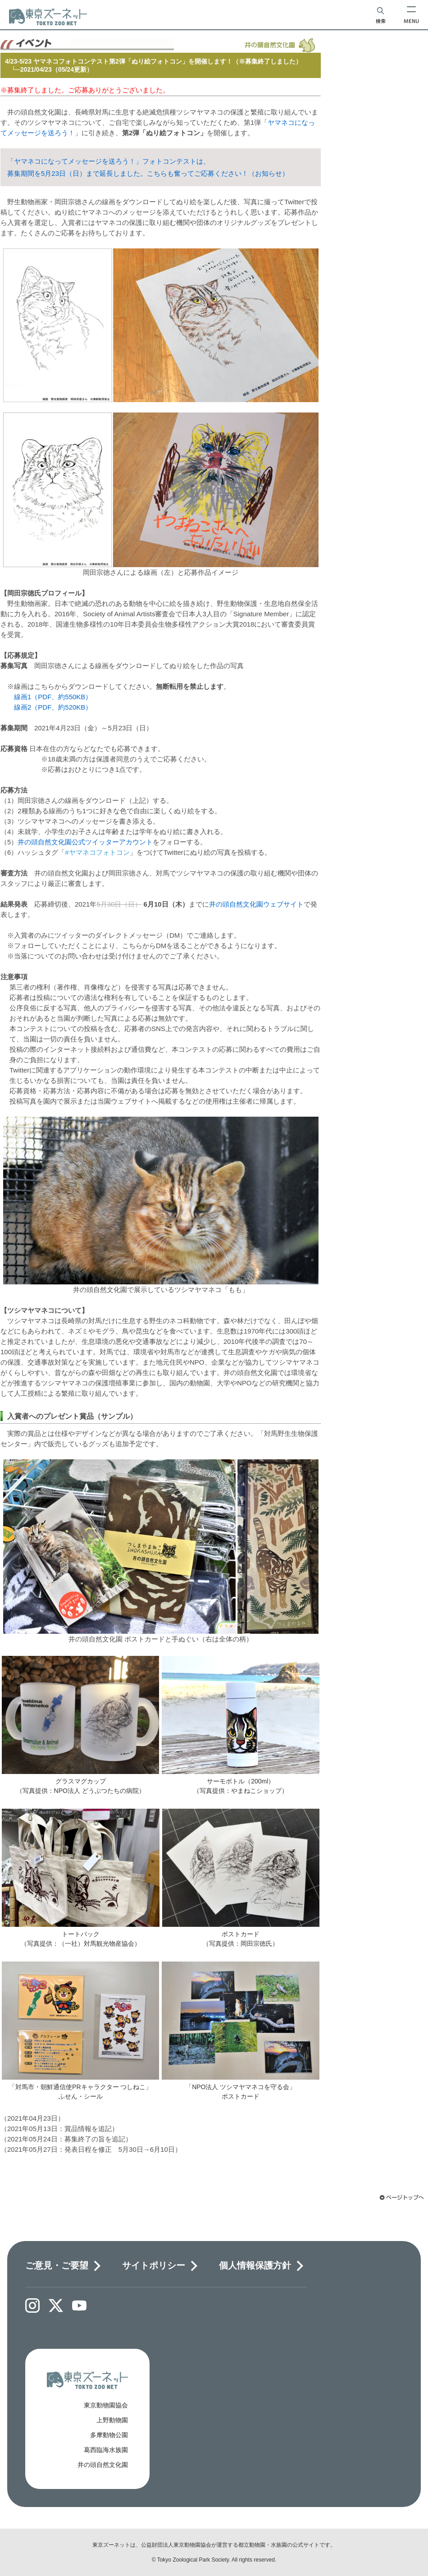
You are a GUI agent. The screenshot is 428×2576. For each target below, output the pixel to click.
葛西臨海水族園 (106, 2449)
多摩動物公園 (109, 2434)
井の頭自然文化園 (102, 2464)
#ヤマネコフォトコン (97, 852)
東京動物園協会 (106, 2405)
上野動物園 (112, 2420)
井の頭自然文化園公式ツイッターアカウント (85, 842)
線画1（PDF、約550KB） (53, 697)
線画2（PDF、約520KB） (53, 707)
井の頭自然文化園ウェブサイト (256, 904)
